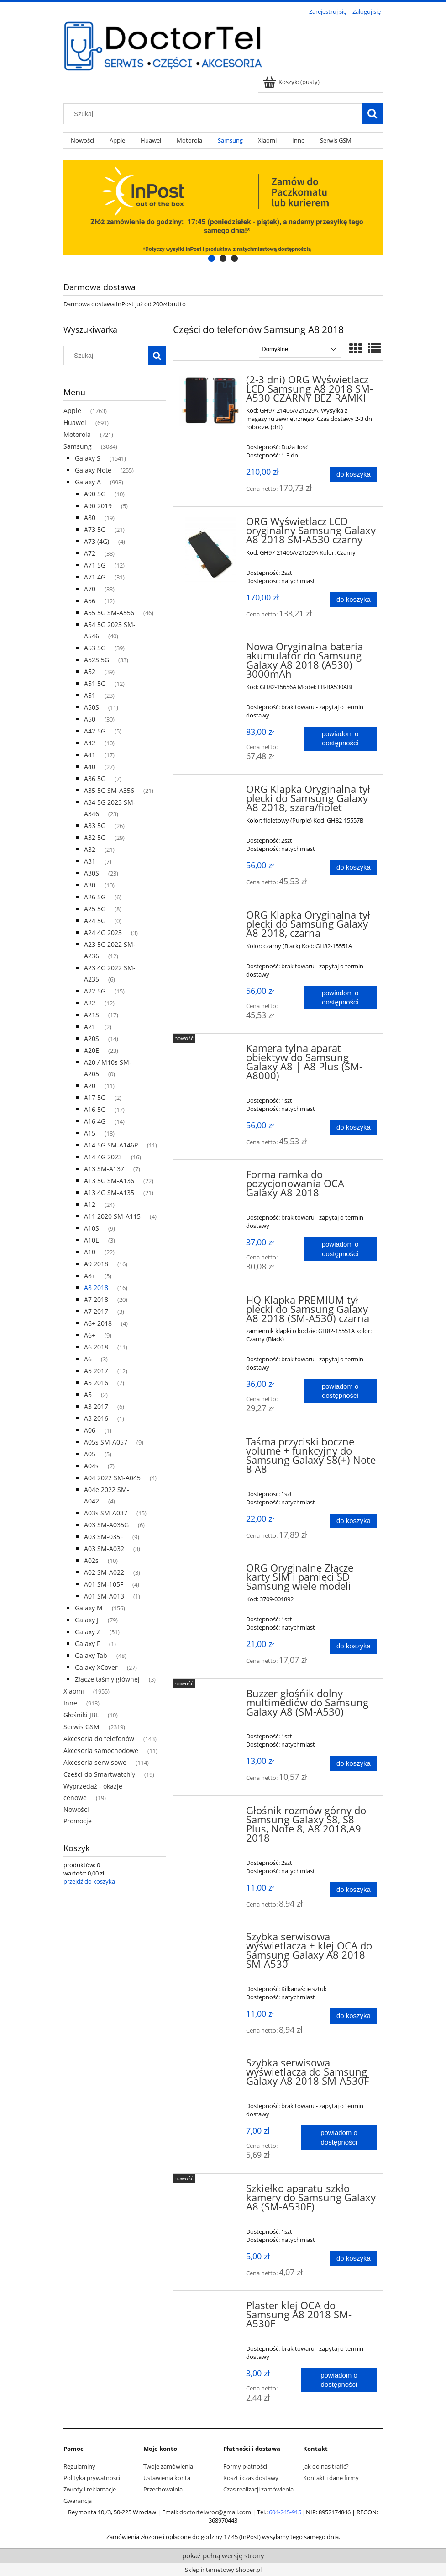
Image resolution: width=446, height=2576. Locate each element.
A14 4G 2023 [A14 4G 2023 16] (103, 1157)
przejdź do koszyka (89, 1881)
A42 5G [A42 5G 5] (94, 731)
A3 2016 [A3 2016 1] (96, 1418)
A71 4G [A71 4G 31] (94, 577)
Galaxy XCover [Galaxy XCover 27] (96, 1667)
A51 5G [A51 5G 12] (94, 683)
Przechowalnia (163, 2489)
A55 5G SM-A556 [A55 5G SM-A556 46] (109, 612)
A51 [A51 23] (89, 695)
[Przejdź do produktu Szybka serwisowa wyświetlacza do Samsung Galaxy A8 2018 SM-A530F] (210, 2065)
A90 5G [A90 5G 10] (94, 493)
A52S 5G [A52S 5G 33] (96, 659)
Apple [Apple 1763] (72, 410)
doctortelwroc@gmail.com (215, 2512)
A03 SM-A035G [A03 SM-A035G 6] (106, 1524)
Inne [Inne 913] (70, 1703)
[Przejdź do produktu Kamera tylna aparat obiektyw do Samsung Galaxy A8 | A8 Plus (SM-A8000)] (210, 1051)
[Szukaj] (372, 113)
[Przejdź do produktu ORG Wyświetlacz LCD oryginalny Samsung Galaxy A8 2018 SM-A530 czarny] (210, 551)
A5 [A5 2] (88, 1394)
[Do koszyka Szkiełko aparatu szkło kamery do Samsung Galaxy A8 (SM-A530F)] (353, 2258)
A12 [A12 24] (89, 1204)
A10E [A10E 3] (91, 1240)
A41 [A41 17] (89, 754)
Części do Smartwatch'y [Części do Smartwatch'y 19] (99, 1774)
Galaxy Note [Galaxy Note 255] (93, 470)
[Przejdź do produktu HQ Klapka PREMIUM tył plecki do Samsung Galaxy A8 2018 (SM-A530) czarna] (210, 1303)
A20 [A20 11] (89, 1085)
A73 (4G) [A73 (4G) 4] (96, 541)
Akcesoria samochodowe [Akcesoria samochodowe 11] (100, 1750)
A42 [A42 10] (89, 742)
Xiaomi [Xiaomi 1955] (73, 1691)
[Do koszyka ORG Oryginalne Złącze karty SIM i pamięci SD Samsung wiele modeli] (353, 1646)
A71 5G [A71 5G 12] (94, 565)
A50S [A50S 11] (91, 707)
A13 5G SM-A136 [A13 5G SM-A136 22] (109, 1180)
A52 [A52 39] (89, 671)
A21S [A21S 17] (91, 1014)
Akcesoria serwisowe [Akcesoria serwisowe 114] (94, 1762)
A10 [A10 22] (89, 1252)
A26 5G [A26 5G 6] (94, 896)
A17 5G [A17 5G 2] (94, 1097)
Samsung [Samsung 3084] (77, 446)
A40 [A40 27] (89, 766)
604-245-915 (285, 2512)
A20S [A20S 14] (91, 1038)
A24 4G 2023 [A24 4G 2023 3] (103, 932)
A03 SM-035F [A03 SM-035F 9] (103, 1536)
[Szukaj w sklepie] (214, 114)
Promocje (77, 1820)
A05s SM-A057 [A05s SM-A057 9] (105, 1442)
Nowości (76, 1809)
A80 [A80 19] (89, 517)
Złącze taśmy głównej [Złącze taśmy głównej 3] (107, 1679)
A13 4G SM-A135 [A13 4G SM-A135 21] (109, 1192)
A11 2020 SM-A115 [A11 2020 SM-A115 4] (112, 1216)
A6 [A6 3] (88, 1358)
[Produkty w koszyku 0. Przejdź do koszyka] (292, 82)
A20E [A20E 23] (91, 1050)
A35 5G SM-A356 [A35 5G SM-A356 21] (109, 790)
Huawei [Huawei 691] (74, 422)
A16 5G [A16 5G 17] (94, 1109)
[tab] (211, 258)
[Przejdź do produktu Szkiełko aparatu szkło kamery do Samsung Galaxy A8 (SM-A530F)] (210, 2191)
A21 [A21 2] (89, 1026)
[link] (223, 208)
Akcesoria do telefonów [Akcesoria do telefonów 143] (98, 1738)
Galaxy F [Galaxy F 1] (87, 1643)
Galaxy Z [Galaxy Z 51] (87, 1631)
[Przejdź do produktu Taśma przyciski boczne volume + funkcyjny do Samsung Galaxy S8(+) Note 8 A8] (210, 1444)
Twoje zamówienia (168, 2466)
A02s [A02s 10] (91, 1560)
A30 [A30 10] (89, 885)
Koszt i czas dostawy (250, 2478)
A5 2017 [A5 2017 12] (96, 1370)
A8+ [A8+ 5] (89, 1275)
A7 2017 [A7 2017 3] (96, 1311)
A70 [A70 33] (89, 588)
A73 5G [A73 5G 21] (94, 529)
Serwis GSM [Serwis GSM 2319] (81, 1726)
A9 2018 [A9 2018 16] (96, 1263)
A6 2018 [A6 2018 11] (96, 1347)
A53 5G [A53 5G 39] (94, 647)
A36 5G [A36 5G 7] (94, 778)
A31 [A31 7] (89, 861)
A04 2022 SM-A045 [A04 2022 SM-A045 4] (112, 1477)
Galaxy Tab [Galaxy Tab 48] (91, 1655)
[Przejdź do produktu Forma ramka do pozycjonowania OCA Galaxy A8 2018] (210, 1177)
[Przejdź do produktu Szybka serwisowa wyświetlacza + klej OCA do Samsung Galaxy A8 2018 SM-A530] (210, 1939)
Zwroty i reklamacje (89, 2489)
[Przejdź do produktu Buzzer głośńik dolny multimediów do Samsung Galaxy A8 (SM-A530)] (210, 1696)
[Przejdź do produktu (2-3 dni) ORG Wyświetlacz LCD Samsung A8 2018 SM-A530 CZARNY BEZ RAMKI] (210, 401)
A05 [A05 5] (89, 1454)
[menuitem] (82, 141)
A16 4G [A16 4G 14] (94, 1121)
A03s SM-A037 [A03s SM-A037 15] (105, 1512)
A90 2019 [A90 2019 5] (98, 505)
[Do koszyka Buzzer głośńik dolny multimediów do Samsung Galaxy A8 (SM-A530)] (353, 1763)
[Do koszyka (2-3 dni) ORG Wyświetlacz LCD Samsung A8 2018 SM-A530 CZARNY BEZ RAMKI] (353, 474)
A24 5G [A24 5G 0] (94, 920)
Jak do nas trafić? (326, 2466)
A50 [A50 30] (89, 719)
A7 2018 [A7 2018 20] (96, 1299)
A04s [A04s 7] (91, 1465)
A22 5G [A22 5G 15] (94, 991)
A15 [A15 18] (89, 1133)
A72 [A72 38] (89, 553)
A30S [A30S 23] (91, 873)
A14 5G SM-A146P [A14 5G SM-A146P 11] (111, 1145)
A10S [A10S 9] (91, 1228)
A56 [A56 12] (89, 600)
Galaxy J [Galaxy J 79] (87, 1619)
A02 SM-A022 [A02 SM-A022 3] (104, 1572)
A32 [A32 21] (89, 849)
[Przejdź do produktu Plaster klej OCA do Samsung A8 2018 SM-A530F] (210, 2308)
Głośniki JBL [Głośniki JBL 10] (81, 1714)
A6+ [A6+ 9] (89, 1335)
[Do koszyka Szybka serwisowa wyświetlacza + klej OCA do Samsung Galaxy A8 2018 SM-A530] (353, 2016)
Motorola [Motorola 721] (77, 434)
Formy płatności (245, 2466)
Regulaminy (79, 2466)
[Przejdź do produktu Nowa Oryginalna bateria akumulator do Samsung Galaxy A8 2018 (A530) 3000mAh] (210, 649)
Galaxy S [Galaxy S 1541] (87, 458)
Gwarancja (77, 2500)
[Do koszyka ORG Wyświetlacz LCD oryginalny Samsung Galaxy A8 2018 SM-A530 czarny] (353, 599)
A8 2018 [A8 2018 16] (96, 1287)
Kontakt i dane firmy (331, 2478)
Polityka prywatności (91, 2478)
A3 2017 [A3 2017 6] (96, 1406)
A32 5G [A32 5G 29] (94, 837)
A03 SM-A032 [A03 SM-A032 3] (104, 1548)
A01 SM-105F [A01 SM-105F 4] (103, 1584)
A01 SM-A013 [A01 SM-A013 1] (104, 1596)
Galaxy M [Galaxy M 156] (89, 1608)
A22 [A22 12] (89, 1003)
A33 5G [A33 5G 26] (94, 825)
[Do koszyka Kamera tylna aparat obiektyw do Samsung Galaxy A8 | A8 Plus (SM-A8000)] (353, 1127)
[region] (223, 208)
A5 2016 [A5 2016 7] (96, 1382)
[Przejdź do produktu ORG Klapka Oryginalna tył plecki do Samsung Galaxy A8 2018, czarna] (210, 917)
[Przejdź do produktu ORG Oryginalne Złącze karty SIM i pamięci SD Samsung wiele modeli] (210, 1570)
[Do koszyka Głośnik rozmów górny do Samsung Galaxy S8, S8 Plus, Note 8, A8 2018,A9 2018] (353, 1889)
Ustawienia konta (166, 2478)
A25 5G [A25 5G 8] (94, 908)
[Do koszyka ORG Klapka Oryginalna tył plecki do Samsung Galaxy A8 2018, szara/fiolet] (353, 867)
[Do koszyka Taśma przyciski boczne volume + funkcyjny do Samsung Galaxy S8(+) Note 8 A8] (353, 1521)
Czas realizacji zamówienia (258, 2489)
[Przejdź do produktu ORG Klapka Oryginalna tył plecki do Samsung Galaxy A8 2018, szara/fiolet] (210, 792)
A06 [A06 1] (89, 1430)
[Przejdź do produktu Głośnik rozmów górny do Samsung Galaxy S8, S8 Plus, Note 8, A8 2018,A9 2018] (210, 1813)
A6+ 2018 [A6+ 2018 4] (98, 1323)
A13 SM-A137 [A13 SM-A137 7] (104, 1168)
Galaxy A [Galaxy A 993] (88, 482)
